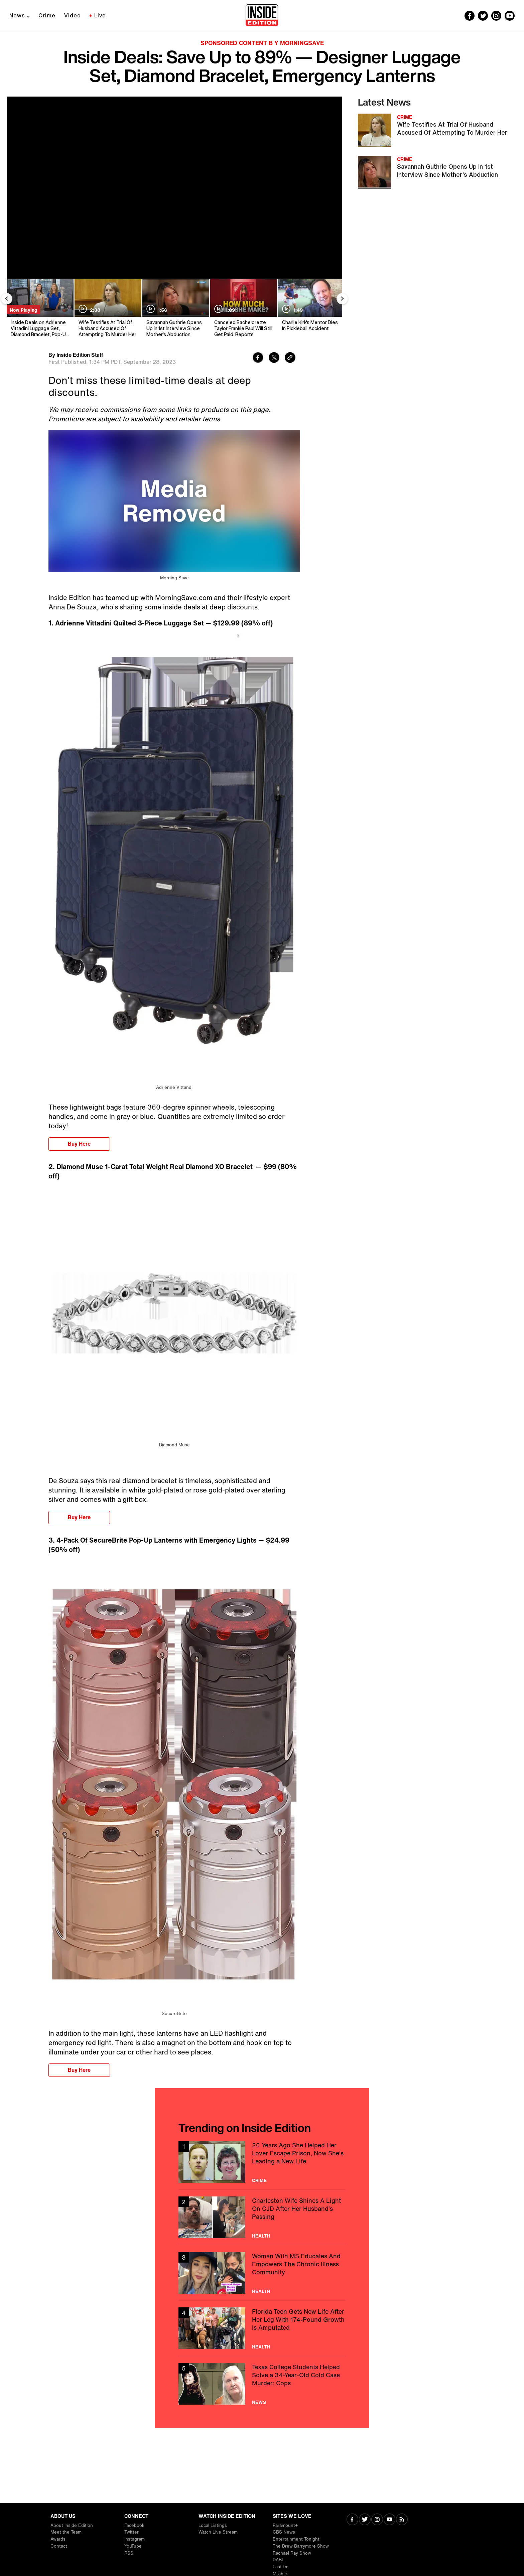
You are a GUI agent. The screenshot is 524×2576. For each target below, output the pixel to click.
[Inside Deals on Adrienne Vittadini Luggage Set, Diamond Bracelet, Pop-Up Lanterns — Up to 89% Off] (40, 308)
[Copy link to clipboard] (290, 358)
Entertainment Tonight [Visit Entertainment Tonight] (296, 2539)
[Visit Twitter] (365, 2520)
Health (261, 2236)
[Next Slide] (342, 298)
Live (100, 15)
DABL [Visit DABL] (278, 2560)
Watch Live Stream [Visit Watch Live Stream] (218, 2532)
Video (72, 15)
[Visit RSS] (402, 2520)
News (17, 15)
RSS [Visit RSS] (128, 2553)
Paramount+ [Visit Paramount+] (285, 2525)
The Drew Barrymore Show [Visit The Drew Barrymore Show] (301, 2546)
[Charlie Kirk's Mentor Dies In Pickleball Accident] (311, 308)
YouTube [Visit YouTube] (133, 2546)
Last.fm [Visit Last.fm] (280, 2567)
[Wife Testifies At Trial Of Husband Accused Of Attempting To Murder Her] (107, 308)
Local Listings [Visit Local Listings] (213, 2525)
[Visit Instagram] (377, 2520)
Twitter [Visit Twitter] (131, 2532)
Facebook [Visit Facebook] (134, 2525)
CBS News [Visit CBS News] (284, 2532)
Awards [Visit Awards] (58, 2539)
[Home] (262, 15)
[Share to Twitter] (274, 358)
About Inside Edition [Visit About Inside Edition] (71, 2525)
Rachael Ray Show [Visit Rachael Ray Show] (292, 2553)
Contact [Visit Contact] (58, 2546)
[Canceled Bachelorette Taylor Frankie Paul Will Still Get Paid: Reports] (243, 308)
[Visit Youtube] (389, 2520)
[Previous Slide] (6, 298)
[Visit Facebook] (352, 2520)
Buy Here (79, 1144)
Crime (46, 15)
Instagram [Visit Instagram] (134, 2539)
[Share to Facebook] (258, 358)
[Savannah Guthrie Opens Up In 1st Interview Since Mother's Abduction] (175, 308)
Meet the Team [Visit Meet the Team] (66, 2532)
